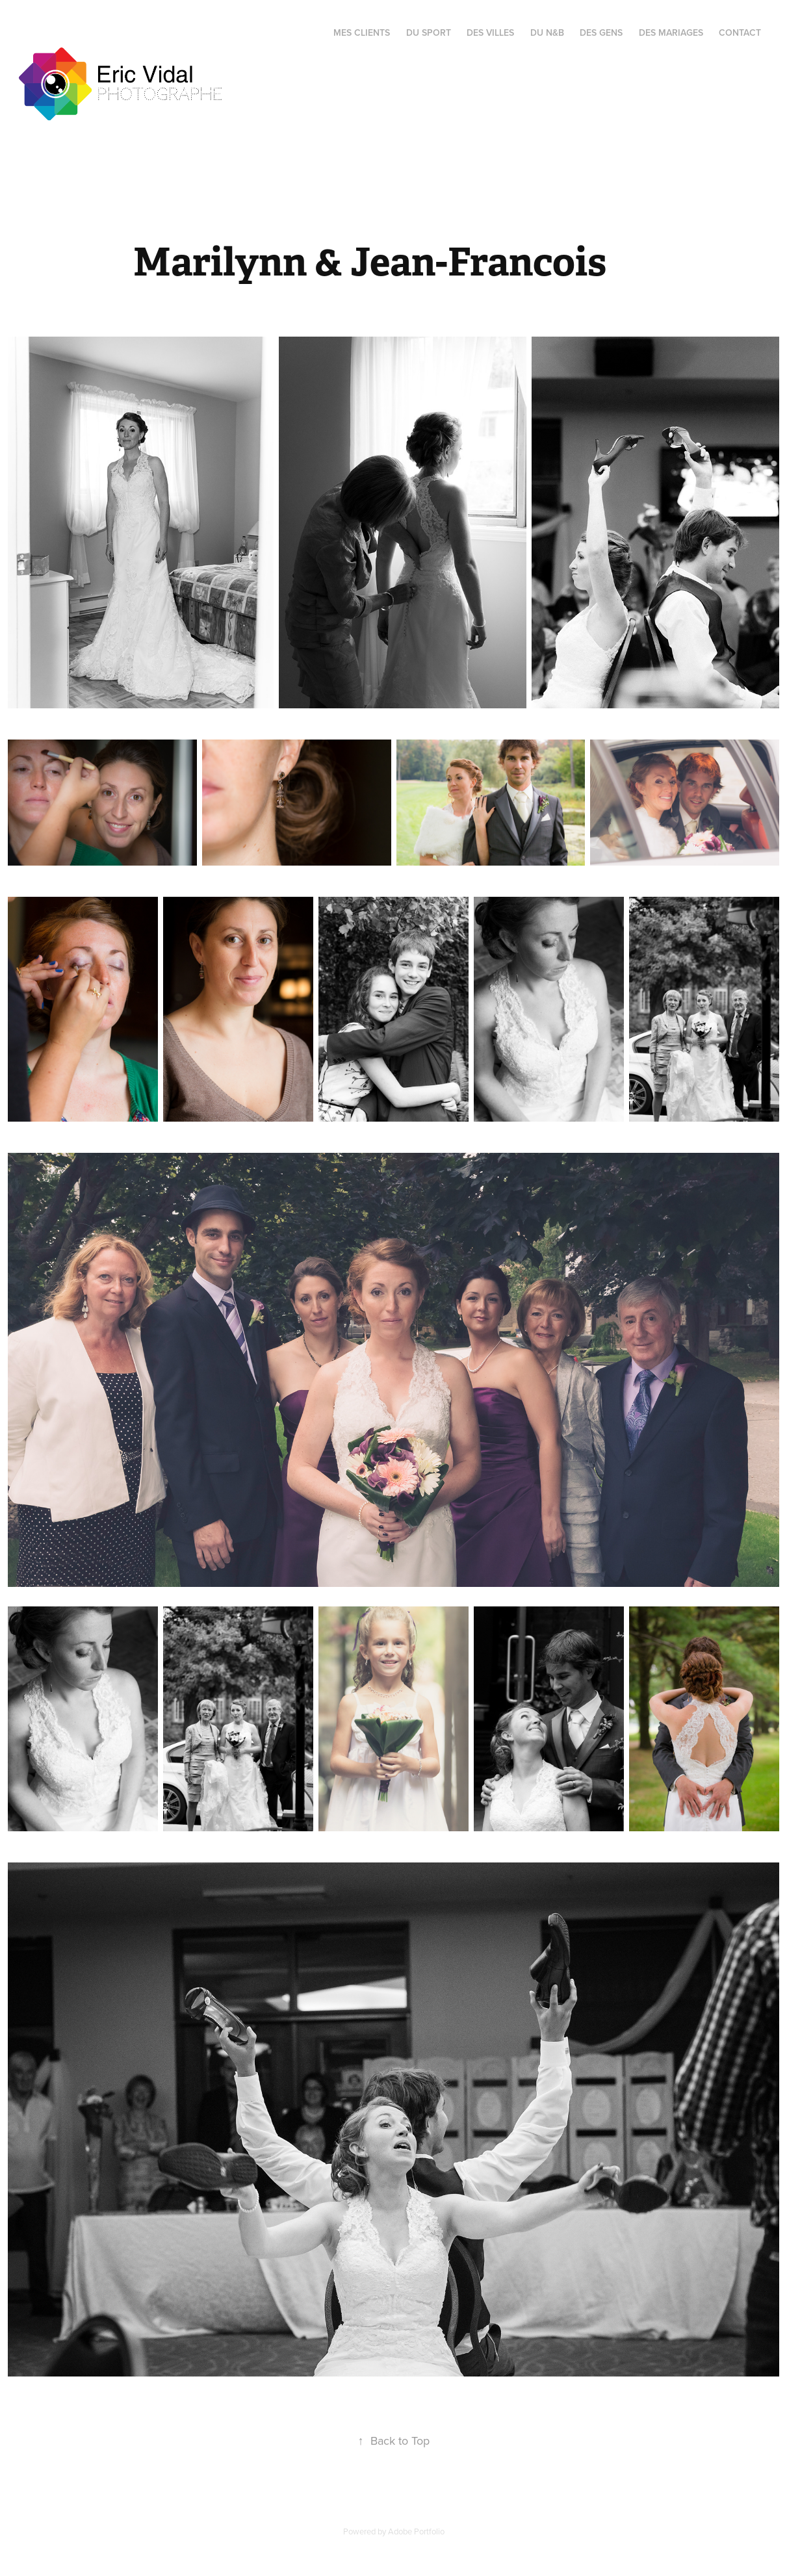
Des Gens (601, 32)
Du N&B (547, 32)
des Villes (490, 32)
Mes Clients (361, 32)
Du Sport (428, 32)
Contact (740, 32)
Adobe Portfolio (416, 2531)
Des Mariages (671, 32)
